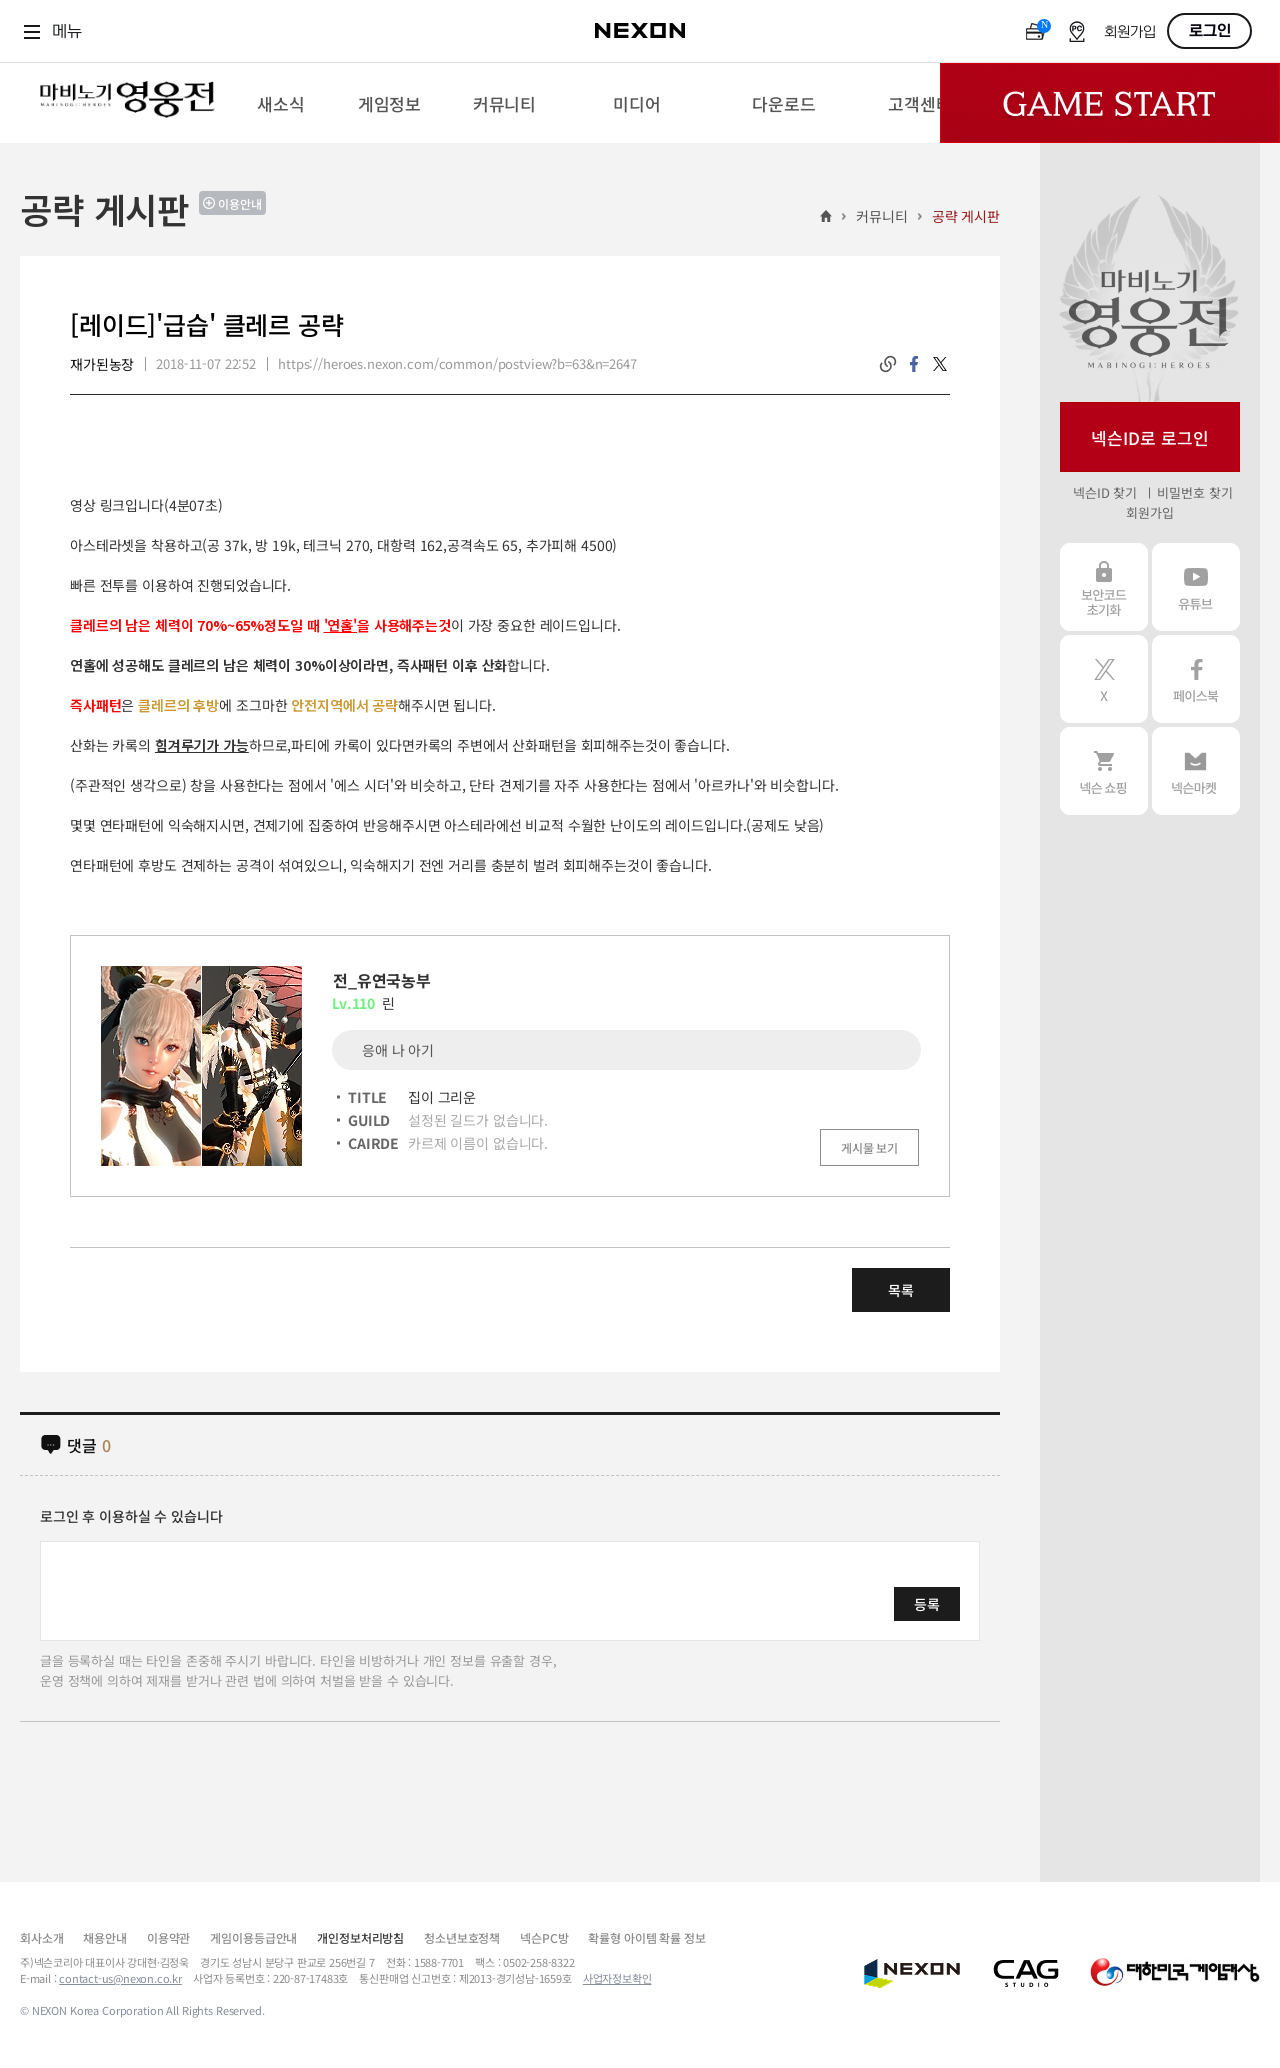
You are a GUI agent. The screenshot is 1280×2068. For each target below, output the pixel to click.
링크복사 (888, 364)
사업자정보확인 (617, 1978)
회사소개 (41, 1937)
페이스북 (1196, 679)
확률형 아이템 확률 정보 (646, 1937)
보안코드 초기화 (1104, 587)
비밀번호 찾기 (1194, 492)
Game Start (1110, 103)
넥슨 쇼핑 (1104, 771)
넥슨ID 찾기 (1105, 492)
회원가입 (1130, 32)
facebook (914, 364)
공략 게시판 (966, 216)
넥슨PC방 (544, 1937)
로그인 (1210, 31)
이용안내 (240, 203)
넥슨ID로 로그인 (1150, 437)
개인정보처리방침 (360, 1937)
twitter (940, 364)
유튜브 (1196, 587)
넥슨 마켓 (1196, 771)
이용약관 (168, 1937)
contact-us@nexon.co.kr (120, 1978)
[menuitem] (280, 103)
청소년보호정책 (462, 1937)
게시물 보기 (869, 1147)
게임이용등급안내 (253, 1937)
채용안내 (104, 1937)
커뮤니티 (881, 216)
